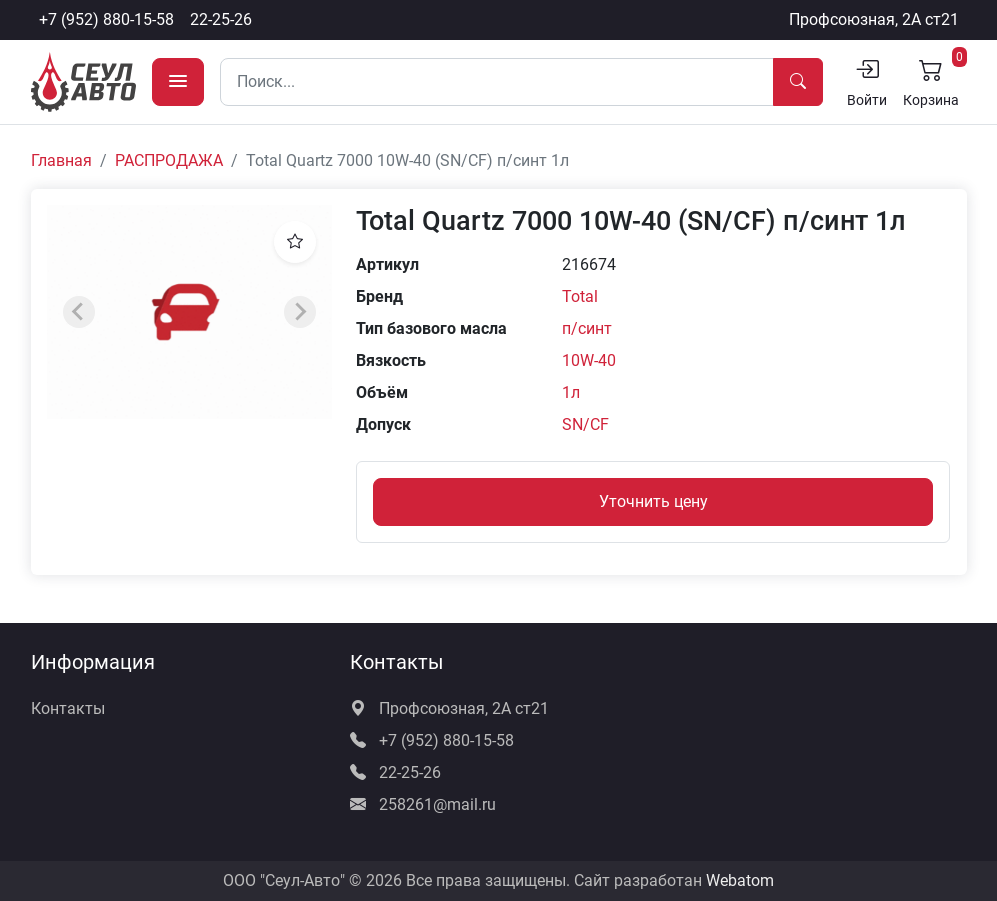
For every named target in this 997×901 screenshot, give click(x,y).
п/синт (587, 328)
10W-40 (589, 360)
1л (571, 392)
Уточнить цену (653, 501)
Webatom (740, 880)
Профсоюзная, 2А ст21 (874, 19)
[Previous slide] (79, 312)
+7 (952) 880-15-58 (106, 19)
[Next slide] (300, 312)
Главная (61, 160)
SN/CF (585, 424)
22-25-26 (221, 19)
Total (580, 296)
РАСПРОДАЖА (169, 160)
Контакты (68, 708)
